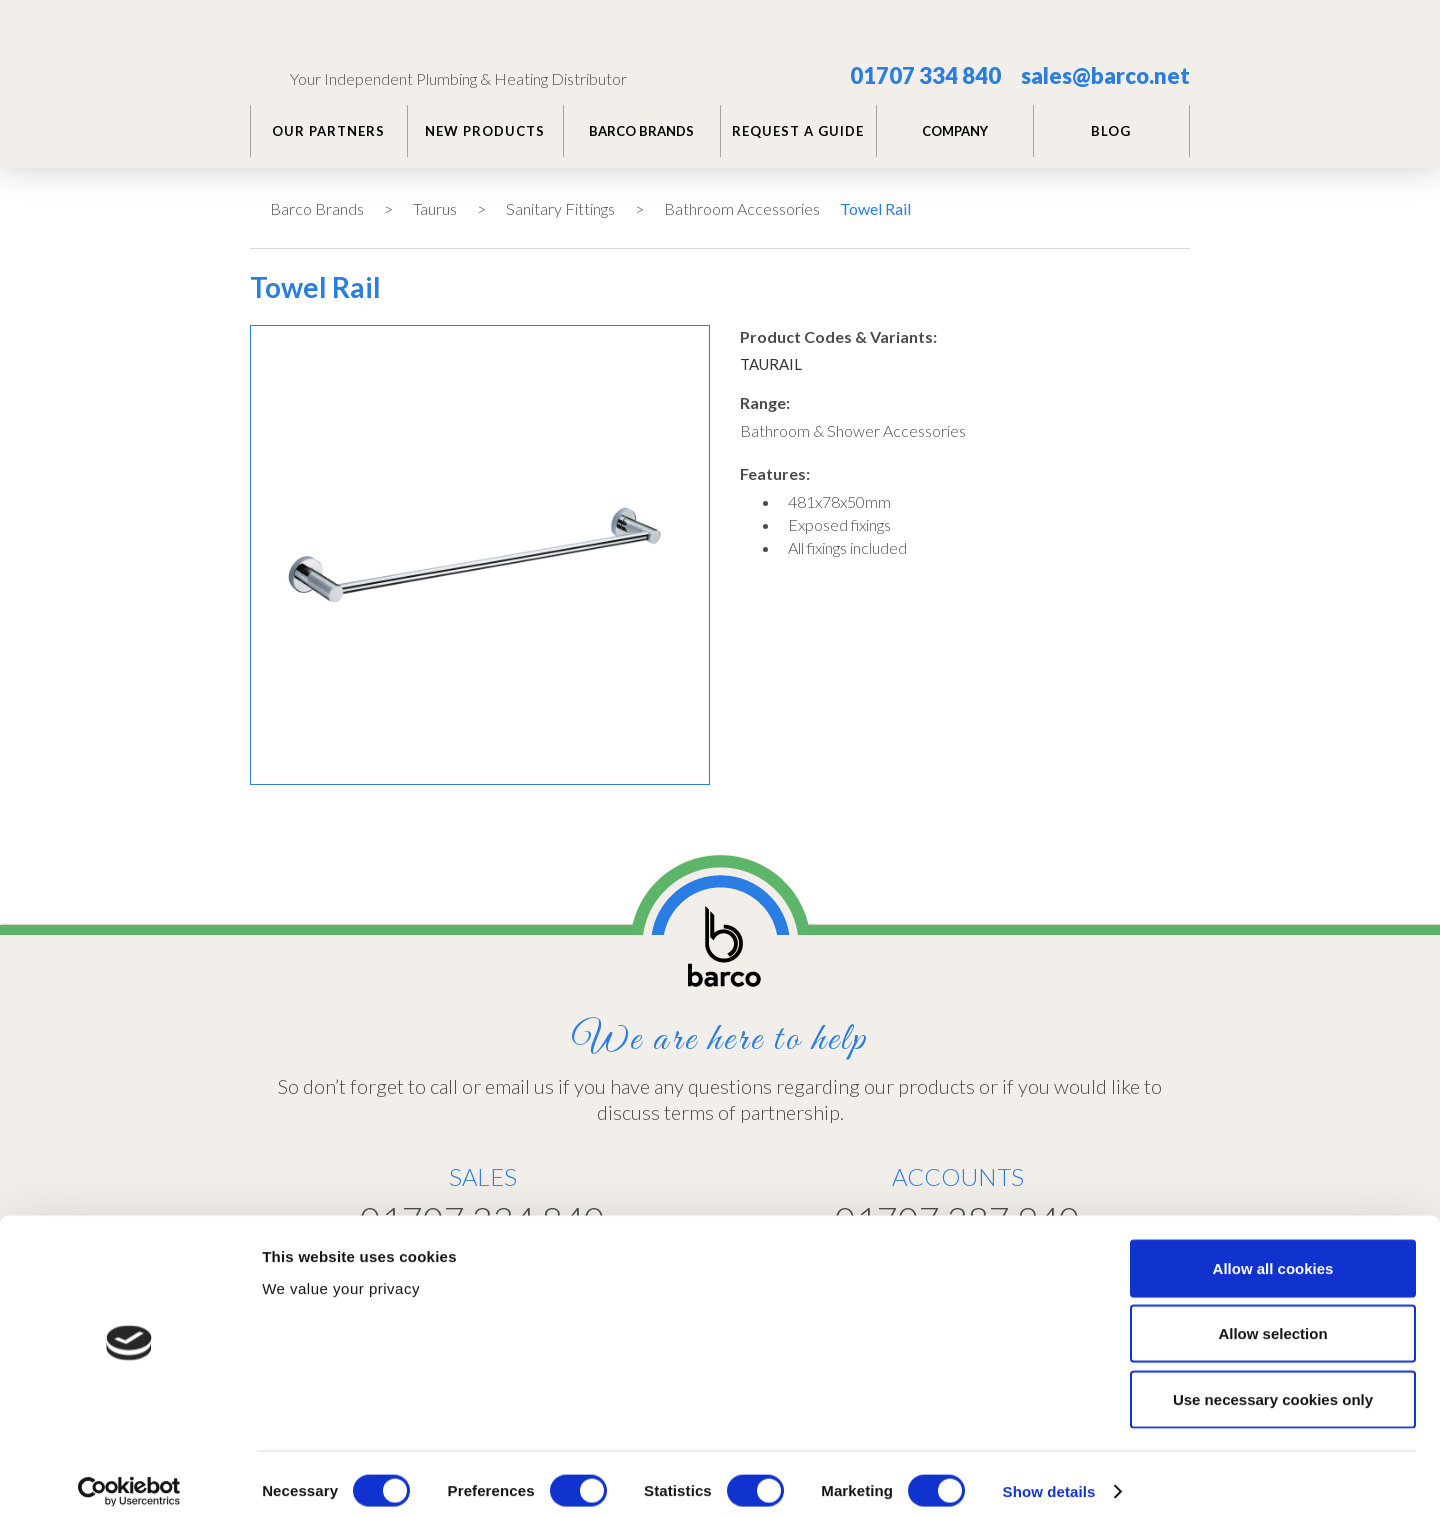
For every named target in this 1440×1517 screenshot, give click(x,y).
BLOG (1111, 131)
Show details (1049, 1477)
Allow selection (1272, 1320)
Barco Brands (317, 208)
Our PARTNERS (328, 131)
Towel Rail (875, 208)
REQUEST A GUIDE (798, 131)
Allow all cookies (1273, 1254)
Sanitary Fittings (560, 208)
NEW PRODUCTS (485, 131)
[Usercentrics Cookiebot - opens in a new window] (129, 1478)
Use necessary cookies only (1273, 1385)
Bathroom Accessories (742, 208)
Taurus (435, 208)
